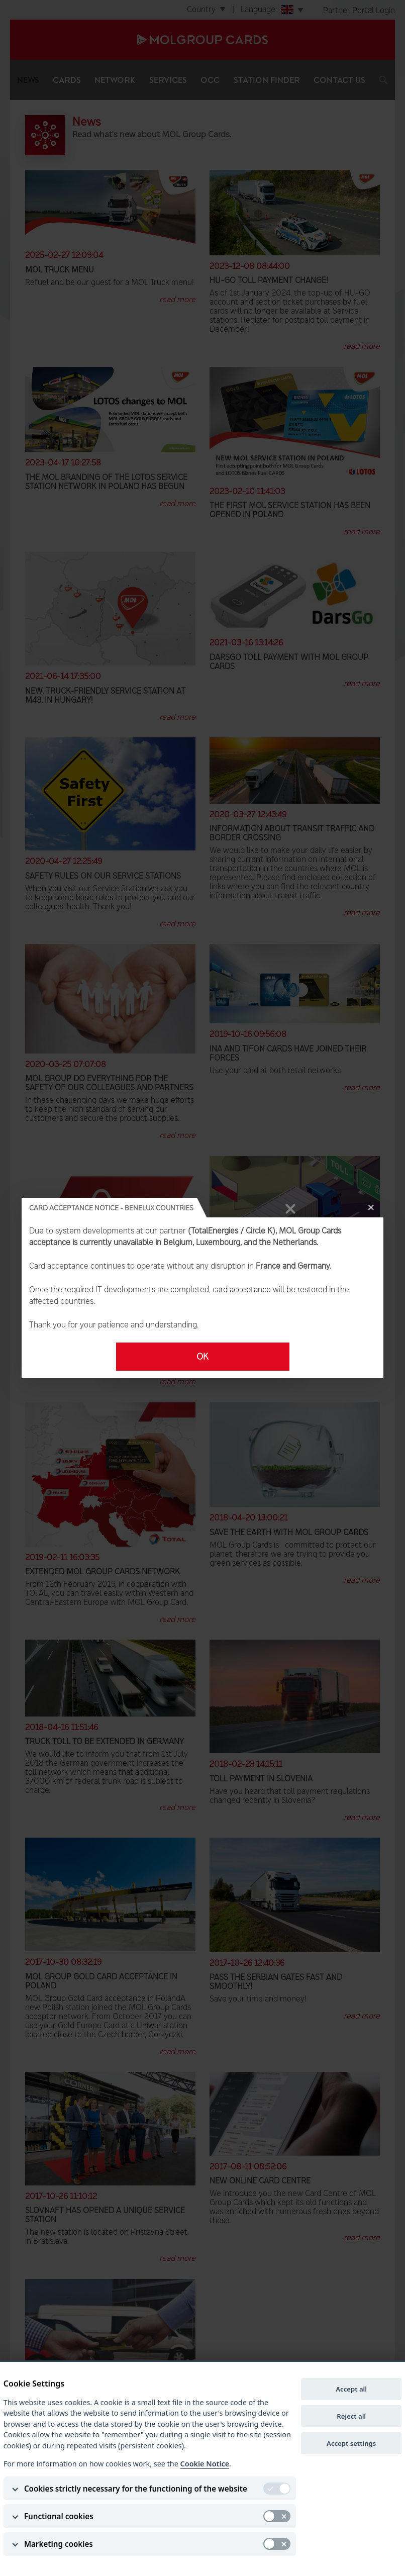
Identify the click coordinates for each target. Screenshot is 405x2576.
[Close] (370, 1207)
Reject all (351, 2416)
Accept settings (351, 2443)
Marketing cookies (58, 2544)
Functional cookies (58, 2516)
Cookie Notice (204, 2463)
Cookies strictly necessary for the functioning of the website (135, 2489)
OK (202, 1357)
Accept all (351, 2389)
